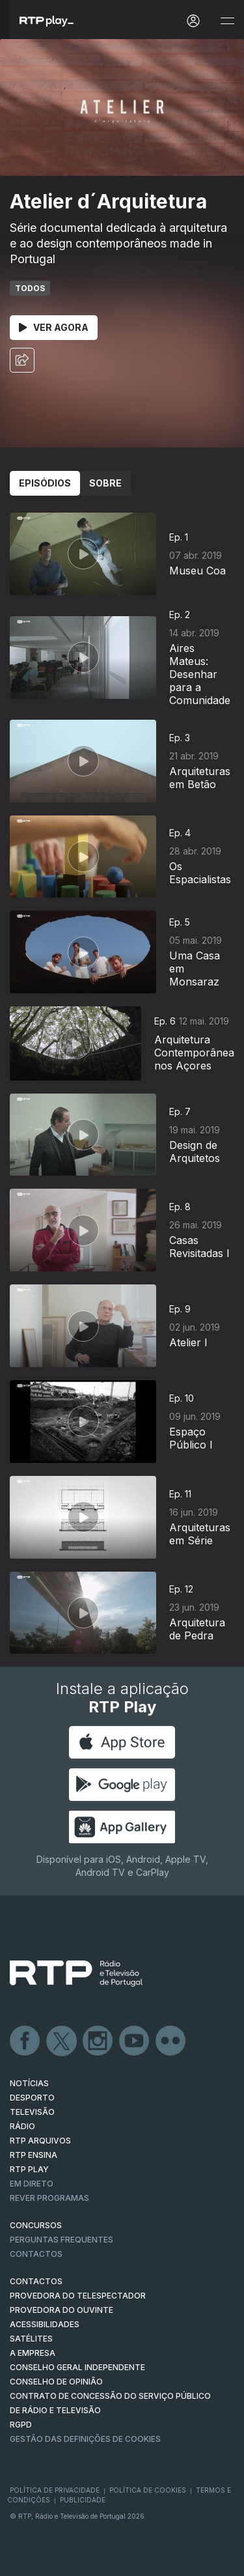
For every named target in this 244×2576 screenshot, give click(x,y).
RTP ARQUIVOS (40, 2140)
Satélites (31, 2338)
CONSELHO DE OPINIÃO (56, 2381)
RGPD (21, 2424)
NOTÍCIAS (29, 2083)
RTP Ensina (33, 2155)
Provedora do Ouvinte (61, 2310)
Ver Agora (53, 327)
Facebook (25, 2041)
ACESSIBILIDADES (44, 2324)
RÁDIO (22, 2126)
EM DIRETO (31, 2183)
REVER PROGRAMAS (49, 2198)
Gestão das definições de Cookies (85, 2439)
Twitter (61, 2041)
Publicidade (82, 2500)
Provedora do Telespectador (78, 2295)
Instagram (98, 2041)
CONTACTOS (36, 2281)
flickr (171, 2041)
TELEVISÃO (32, 2112)
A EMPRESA (32, 2353)
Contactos (36, 2254)
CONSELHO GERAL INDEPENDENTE (77, 2367)
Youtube (134, 2041)
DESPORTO (32, 2097)
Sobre (105, 482)
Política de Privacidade (55, 2490)
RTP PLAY (29, 2169)
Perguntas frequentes (61, 2239)
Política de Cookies (147, 2490)
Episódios (45, 482)
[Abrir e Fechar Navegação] (227, 21)
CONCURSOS (36, 2225)
